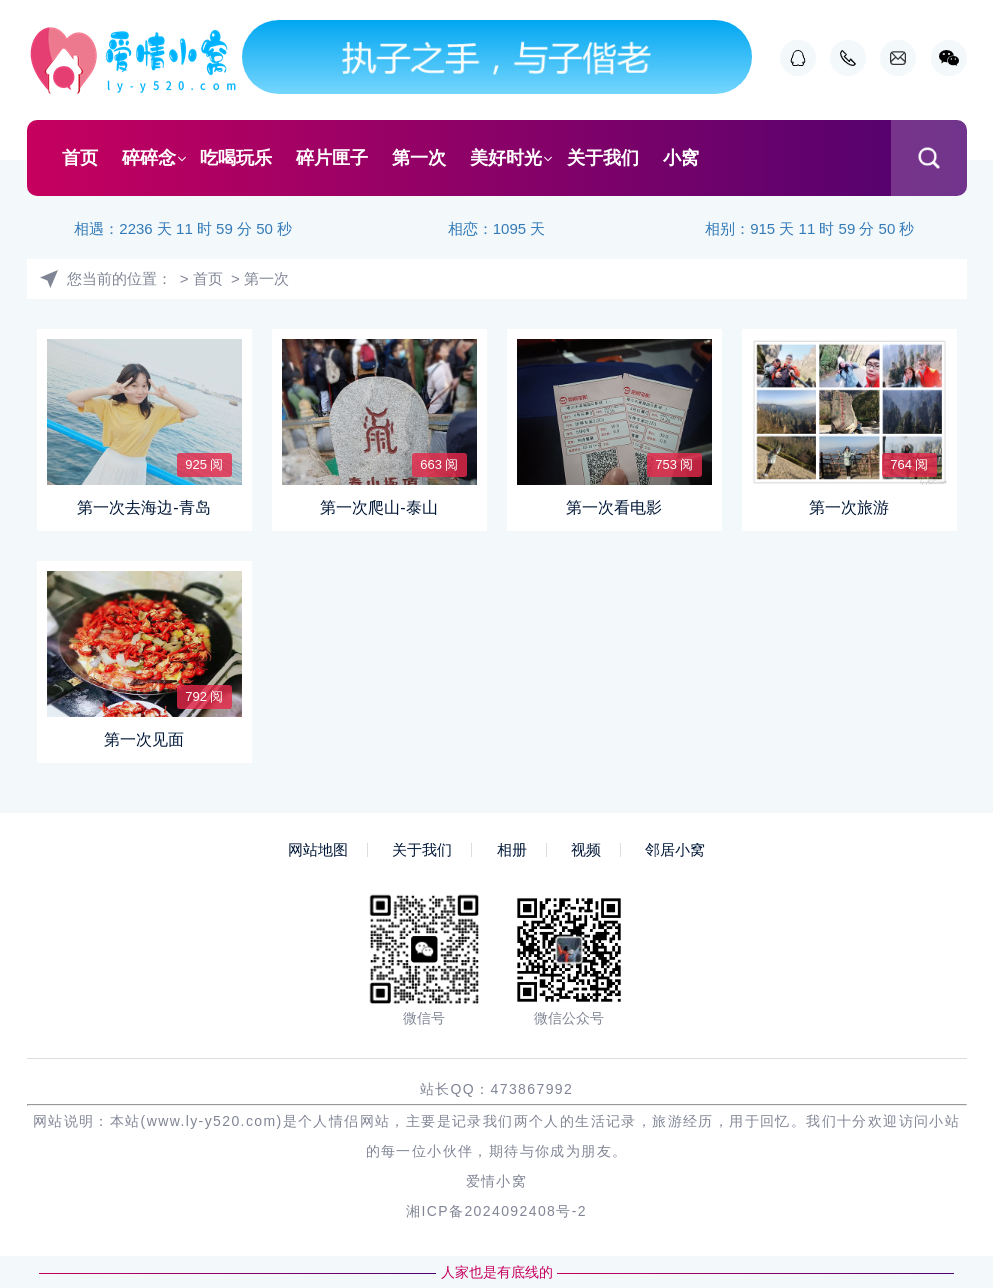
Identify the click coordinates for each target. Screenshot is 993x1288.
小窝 (681, 158)
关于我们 (603, 158)
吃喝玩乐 (236, 158)
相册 (512, 850)
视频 (586, 850)
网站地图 (318, 850)
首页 (80, 158)
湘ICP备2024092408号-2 (496, 1211)
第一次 (419, 158)
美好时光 (506, 158)
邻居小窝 (675, 850)
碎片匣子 (332, 158)
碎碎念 (149, 158)
